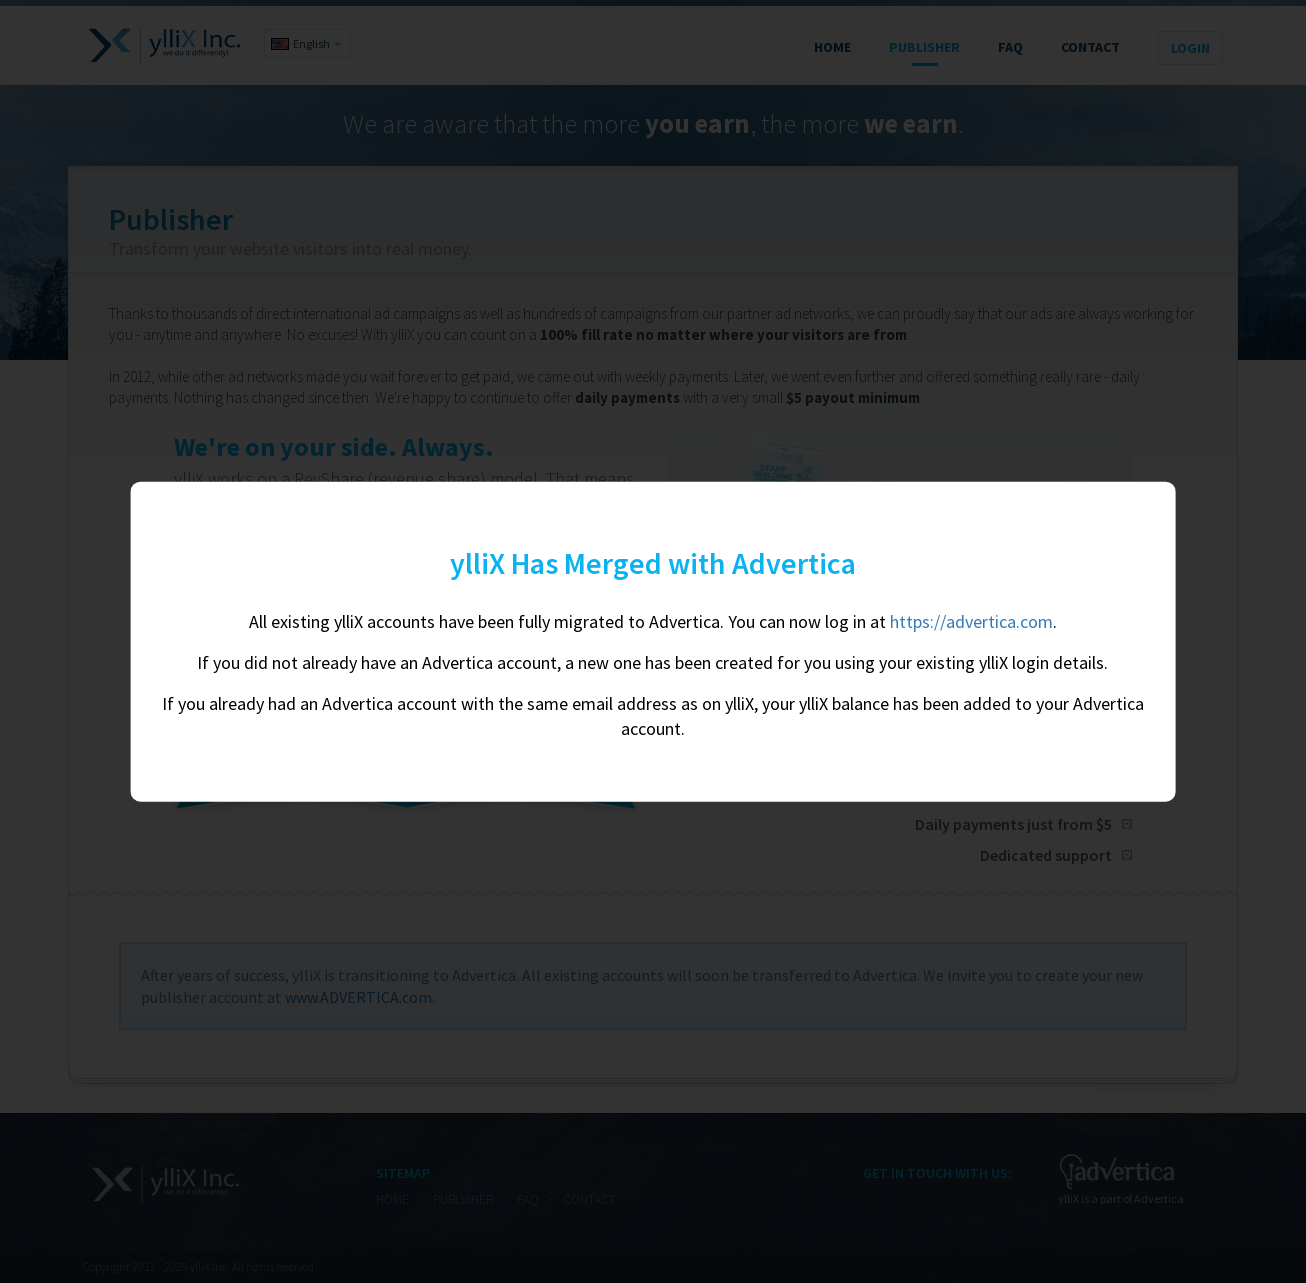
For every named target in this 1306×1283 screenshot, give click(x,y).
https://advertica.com (971, 621)
